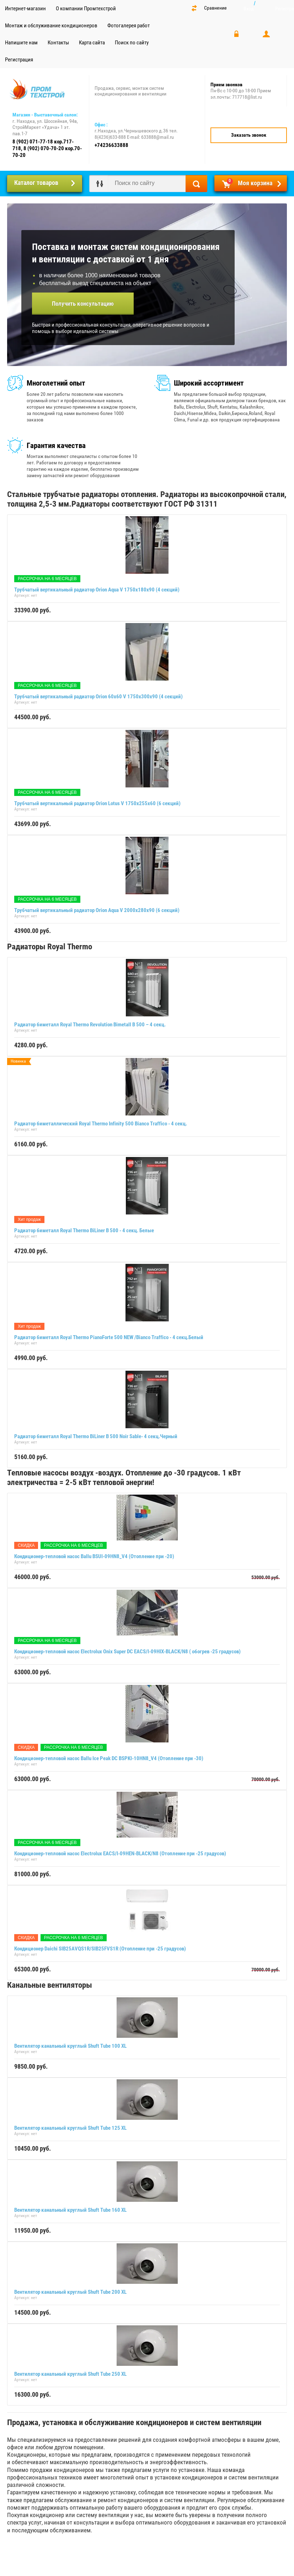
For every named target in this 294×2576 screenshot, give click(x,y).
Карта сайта (92, 42)
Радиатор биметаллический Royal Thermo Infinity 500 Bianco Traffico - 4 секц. (100, 1123)
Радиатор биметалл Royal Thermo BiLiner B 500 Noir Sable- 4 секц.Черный (95, 1436)
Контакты (58, 42)
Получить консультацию (83, 303)
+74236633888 (111, 145)
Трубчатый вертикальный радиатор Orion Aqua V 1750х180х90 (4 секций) (97, 589)
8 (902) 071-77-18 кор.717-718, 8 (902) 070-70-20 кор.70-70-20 (47, 148)
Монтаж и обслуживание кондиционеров (51, 25)
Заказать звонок (248, 135)
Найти (196, 183)
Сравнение (215, 8)
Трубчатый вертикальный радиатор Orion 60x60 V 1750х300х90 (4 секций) (98, 696)
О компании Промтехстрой (86, 8)
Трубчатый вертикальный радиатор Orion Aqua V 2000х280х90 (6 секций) (97, 910)
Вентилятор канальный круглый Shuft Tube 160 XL (70, 2210)
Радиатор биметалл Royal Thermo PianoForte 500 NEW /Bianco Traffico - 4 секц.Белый (108, 1337)
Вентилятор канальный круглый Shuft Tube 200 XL (70, 2292)
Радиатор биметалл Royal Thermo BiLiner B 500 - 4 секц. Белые (84, 1230)
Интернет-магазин (25, 8)
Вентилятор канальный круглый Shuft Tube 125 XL (70, 2128)
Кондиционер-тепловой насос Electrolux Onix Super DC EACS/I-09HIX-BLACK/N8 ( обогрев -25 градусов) (127, 1651)
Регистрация (19, 59)
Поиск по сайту (132, 42)
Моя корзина (249, 182)
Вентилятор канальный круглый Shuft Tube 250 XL (70, 2374)
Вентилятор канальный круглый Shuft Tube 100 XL (70, 2046)
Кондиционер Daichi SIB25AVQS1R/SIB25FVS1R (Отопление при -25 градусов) (100, 1948)
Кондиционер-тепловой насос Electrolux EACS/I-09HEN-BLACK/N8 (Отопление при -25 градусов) (120, 1853)
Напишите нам (21, 42)
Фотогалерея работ (128, 25)
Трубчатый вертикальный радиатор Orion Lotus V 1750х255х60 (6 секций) (97, 803)
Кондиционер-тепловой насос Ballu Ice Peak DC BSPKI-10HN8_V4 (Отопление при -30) (108, 1758)
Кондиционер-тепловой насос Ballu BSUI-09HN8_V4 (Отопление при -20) (94, 1556)
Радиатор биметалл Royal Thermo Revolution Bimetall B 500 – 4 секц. (90, 1024)
